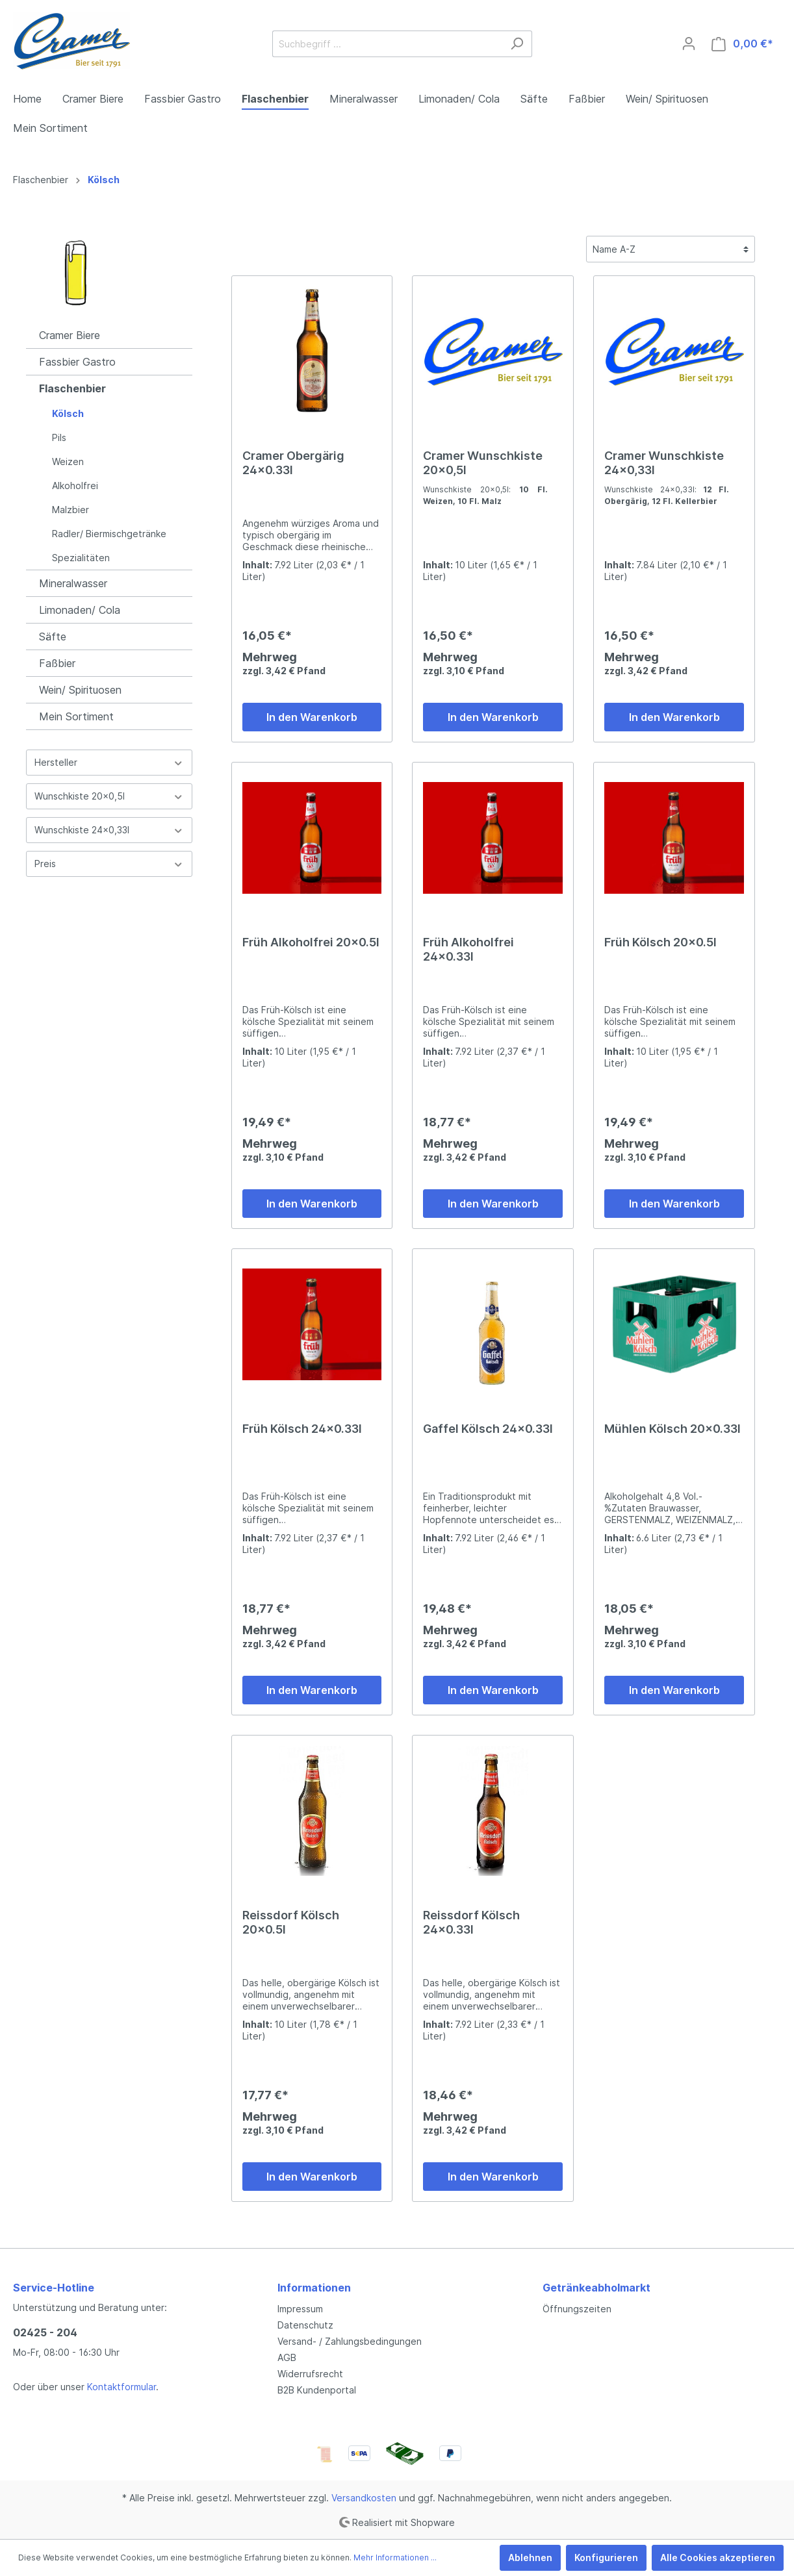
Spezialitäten (81, 557)
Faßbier (57, 663)
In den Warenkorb (311, 717)
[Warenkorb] (742, 44)
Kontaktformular (121, 2386)
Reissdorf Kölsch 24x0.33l (471, 1922)
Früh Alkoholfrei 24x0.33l (468, 949)
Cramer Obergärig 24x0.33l (293, 463)
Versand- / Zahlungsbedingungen (349, 2341)
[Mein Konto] (689, 43)
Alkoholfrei (75, 485)
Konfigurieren (606, 2557)
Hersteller (109, 762)
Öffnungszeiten (577, 2308)
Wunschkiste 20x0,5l (109, 796)
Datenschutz (305, 2324)
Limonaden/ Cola (79, 609)
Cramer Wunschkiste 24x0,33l (664, 463)
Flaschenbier (72, 388)
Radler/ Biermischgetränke (109, 533)
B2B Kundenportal (316, 2389)
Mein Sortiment (76, 716)
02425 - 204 (45, 2332)
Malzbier (70, 509)
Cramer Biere (69, 335)
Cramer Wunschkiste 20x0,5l (483, 463)
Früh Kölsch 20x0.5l (660, 942)
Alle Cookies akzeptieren (717, 2557)
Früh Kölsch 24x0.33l (302, 1428)
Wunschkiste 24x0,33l (109, 829)
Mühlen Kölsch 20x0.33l (672, 1428)
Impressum (300, 2308)
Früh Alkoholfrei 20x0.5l (310, 942)
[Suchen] (517, 44)
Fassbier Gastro (77, 361)
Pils (59, 437)
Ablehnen (530, 2557)
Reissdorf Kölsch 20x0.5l (290, 1922)
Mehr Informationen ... (395, 2557)
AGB (286, 2357)
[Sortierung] (670, 249)
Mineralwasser (73, 583)
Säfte (52, 636)
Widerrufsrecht (310, 2373)
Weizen (68, 461)
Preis (109, 863)
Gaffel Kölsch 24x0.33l (488, 1428)
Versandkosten (363, 2497)
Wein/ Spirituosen (80, 689)
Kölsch (68, 413)
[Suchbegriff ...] (387, 44)
